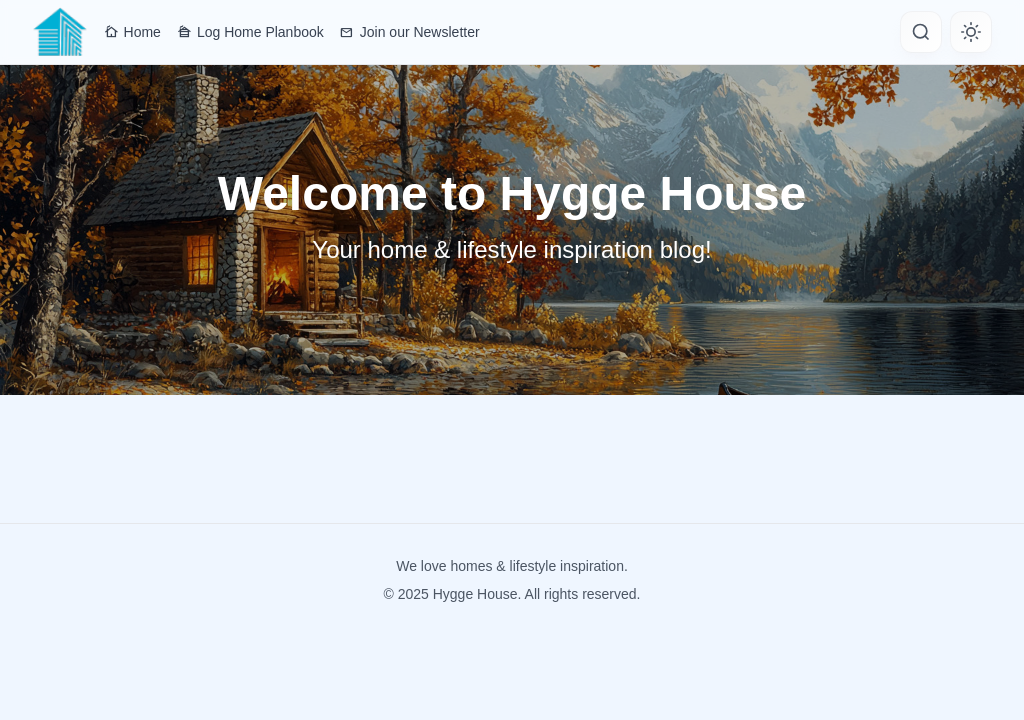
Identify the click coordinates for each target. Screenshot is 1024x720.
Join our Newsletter (410, 32)
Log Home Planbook (250, 32)
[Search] (921, 32)
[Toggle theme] (971, 32)
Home (132, 32)
